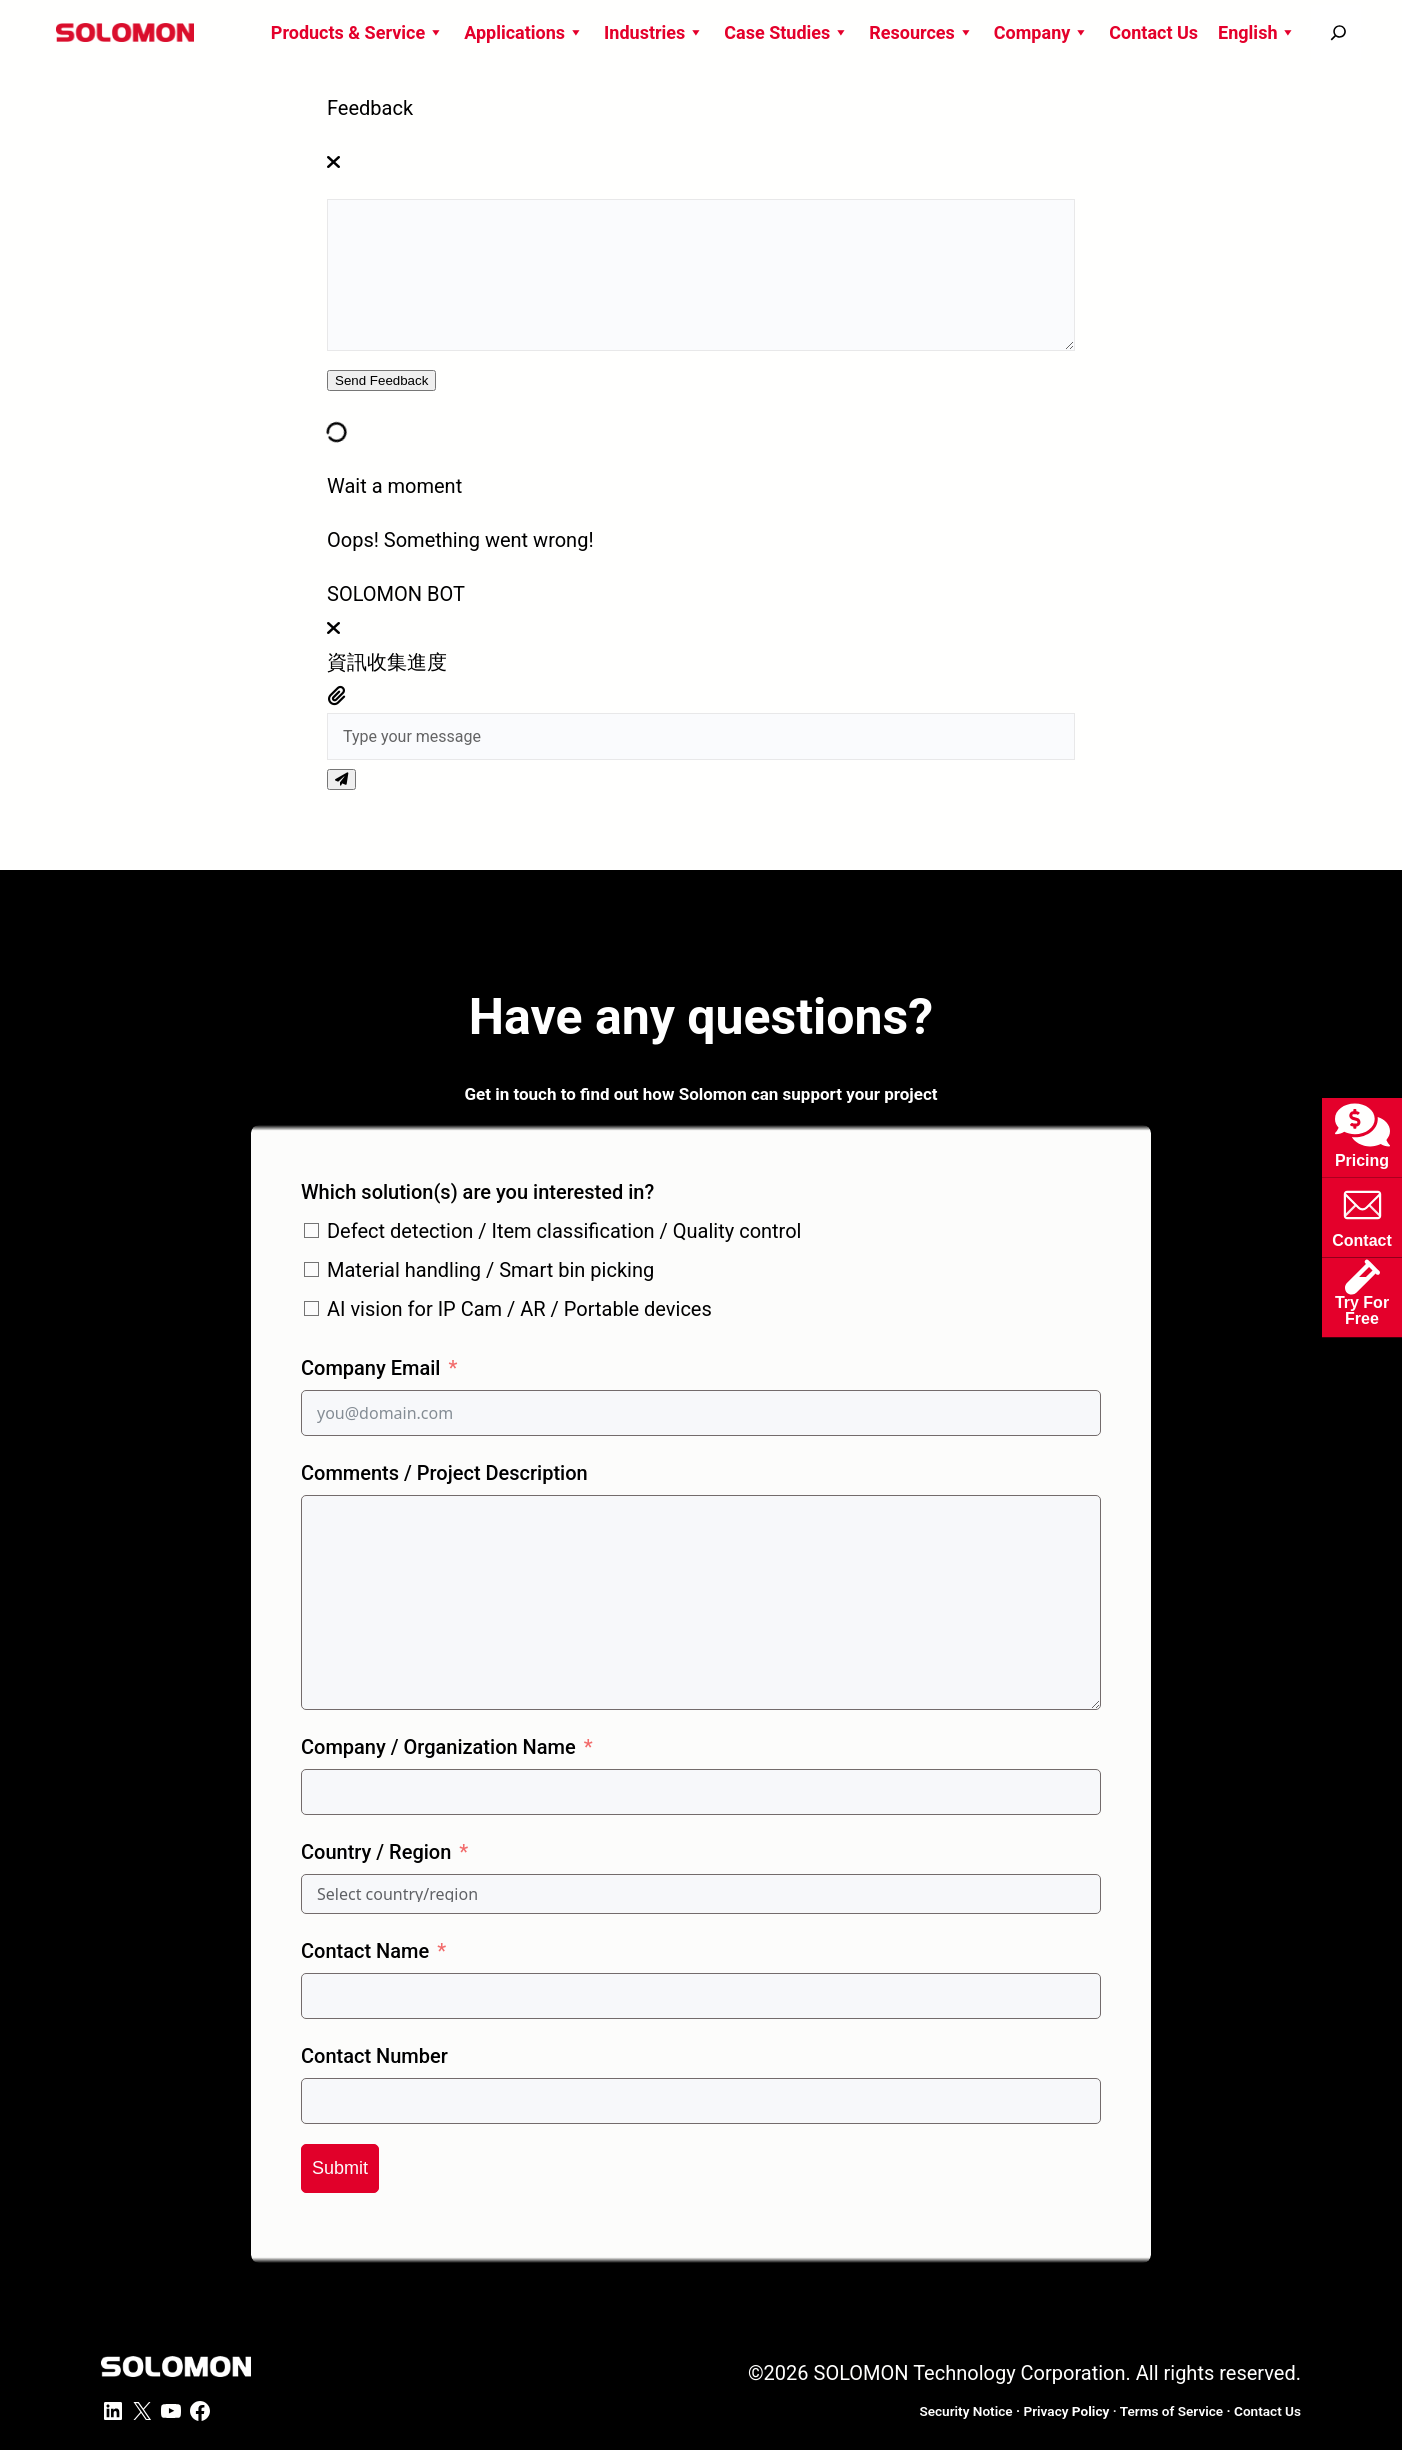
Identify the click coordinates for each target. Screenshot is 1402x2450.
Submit (340, 2168)
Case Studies (786, 32)
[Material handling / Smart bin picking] (311, 1269)
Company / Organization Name (438, 1747)
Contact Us (1153, 32)
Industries (654, 32)
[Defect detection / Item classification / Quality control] (311, 1230)
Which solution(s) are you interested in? (477, 1192)
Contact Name (365, 1951)
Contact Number (374, 2056)
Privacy (1066, 2411)
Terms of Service (1171, 2411)
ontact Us (1267, 2411)
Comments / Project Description (444, 1473)
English (1257, 32)
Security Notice (965, 2411)
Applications (524, 32)
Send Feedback (381, 380)
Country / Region (376, 1852)
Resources (921, 32)
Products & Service (357, 32)
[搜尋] (1338, 32)
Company (1041, 32)
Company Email (370, 1368)
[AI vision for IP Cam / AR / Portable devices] (311, 1308)
